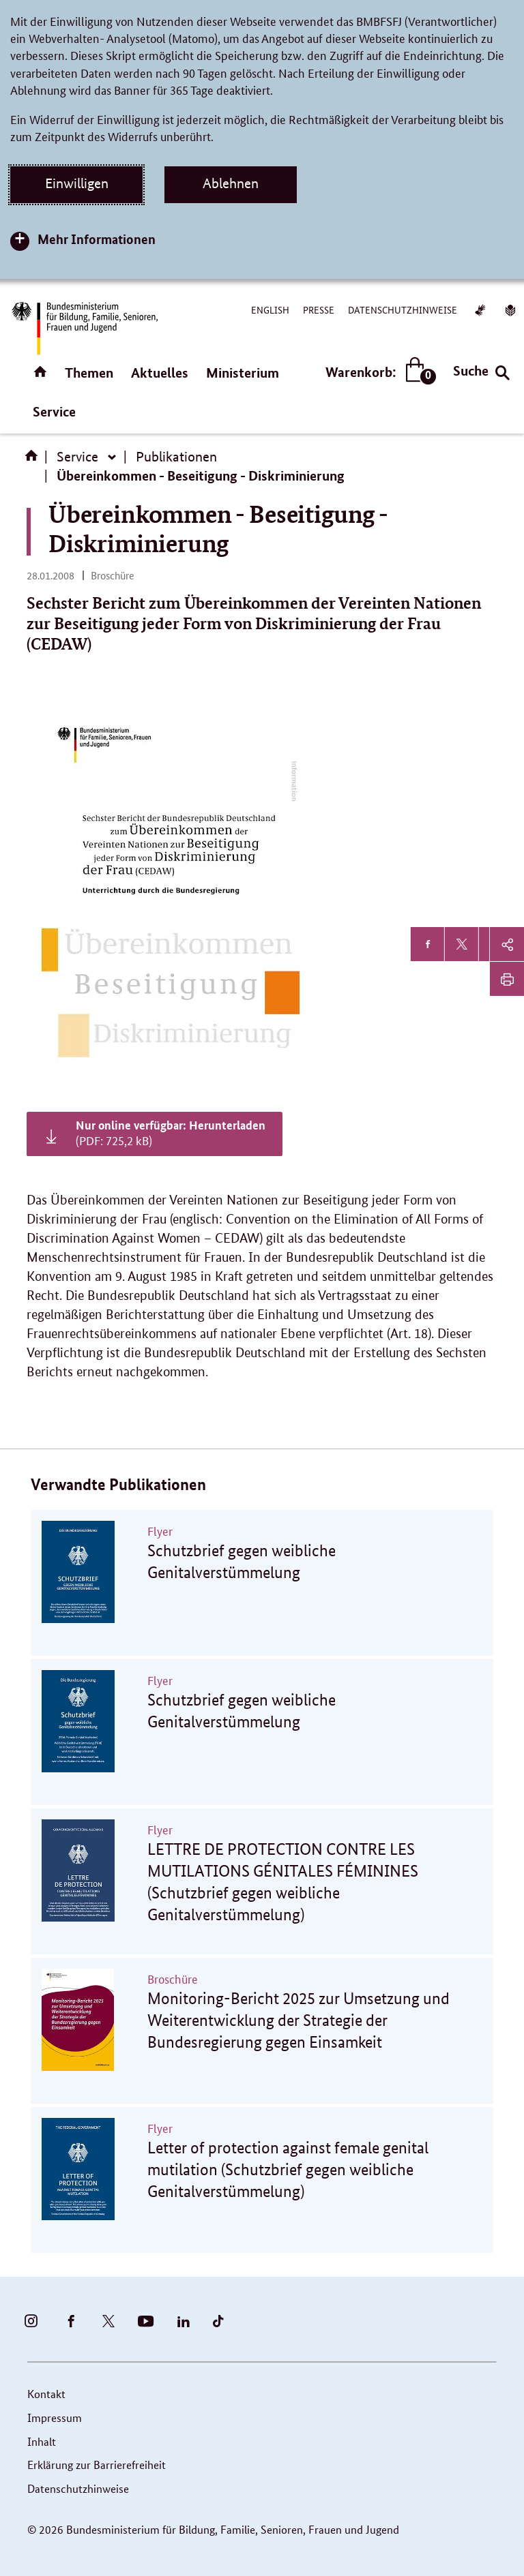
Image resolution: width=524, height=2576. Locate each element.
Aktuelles (159, 372)
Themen (89, 372)
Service (54, 411)
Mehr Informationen (97, 238)
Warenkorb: (377, 372)
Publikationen (176, 457)
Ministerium (242, 372)
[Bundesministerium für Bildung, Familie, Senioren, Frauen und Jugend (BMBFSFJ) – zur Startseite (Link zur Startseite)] (84, 328)
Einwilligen (76, 183)
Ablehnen (231, 183)
